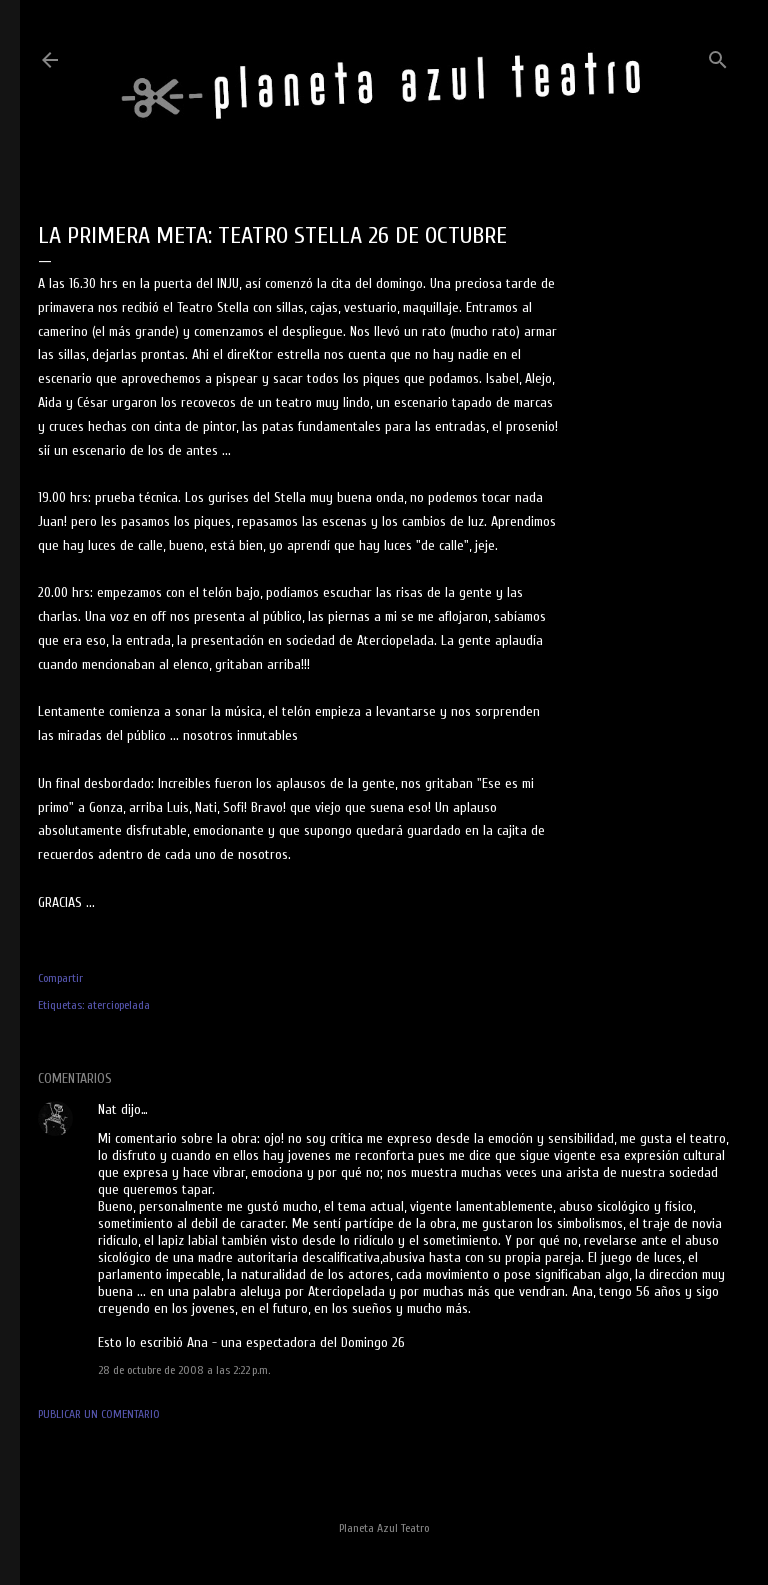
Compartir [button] (60, 978)
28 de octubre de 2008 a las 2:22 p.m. (184, 1370)
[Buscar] (718, 55)
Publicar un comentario (99, 1414)
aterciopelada (118, 1005)
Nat (107, 1109)
